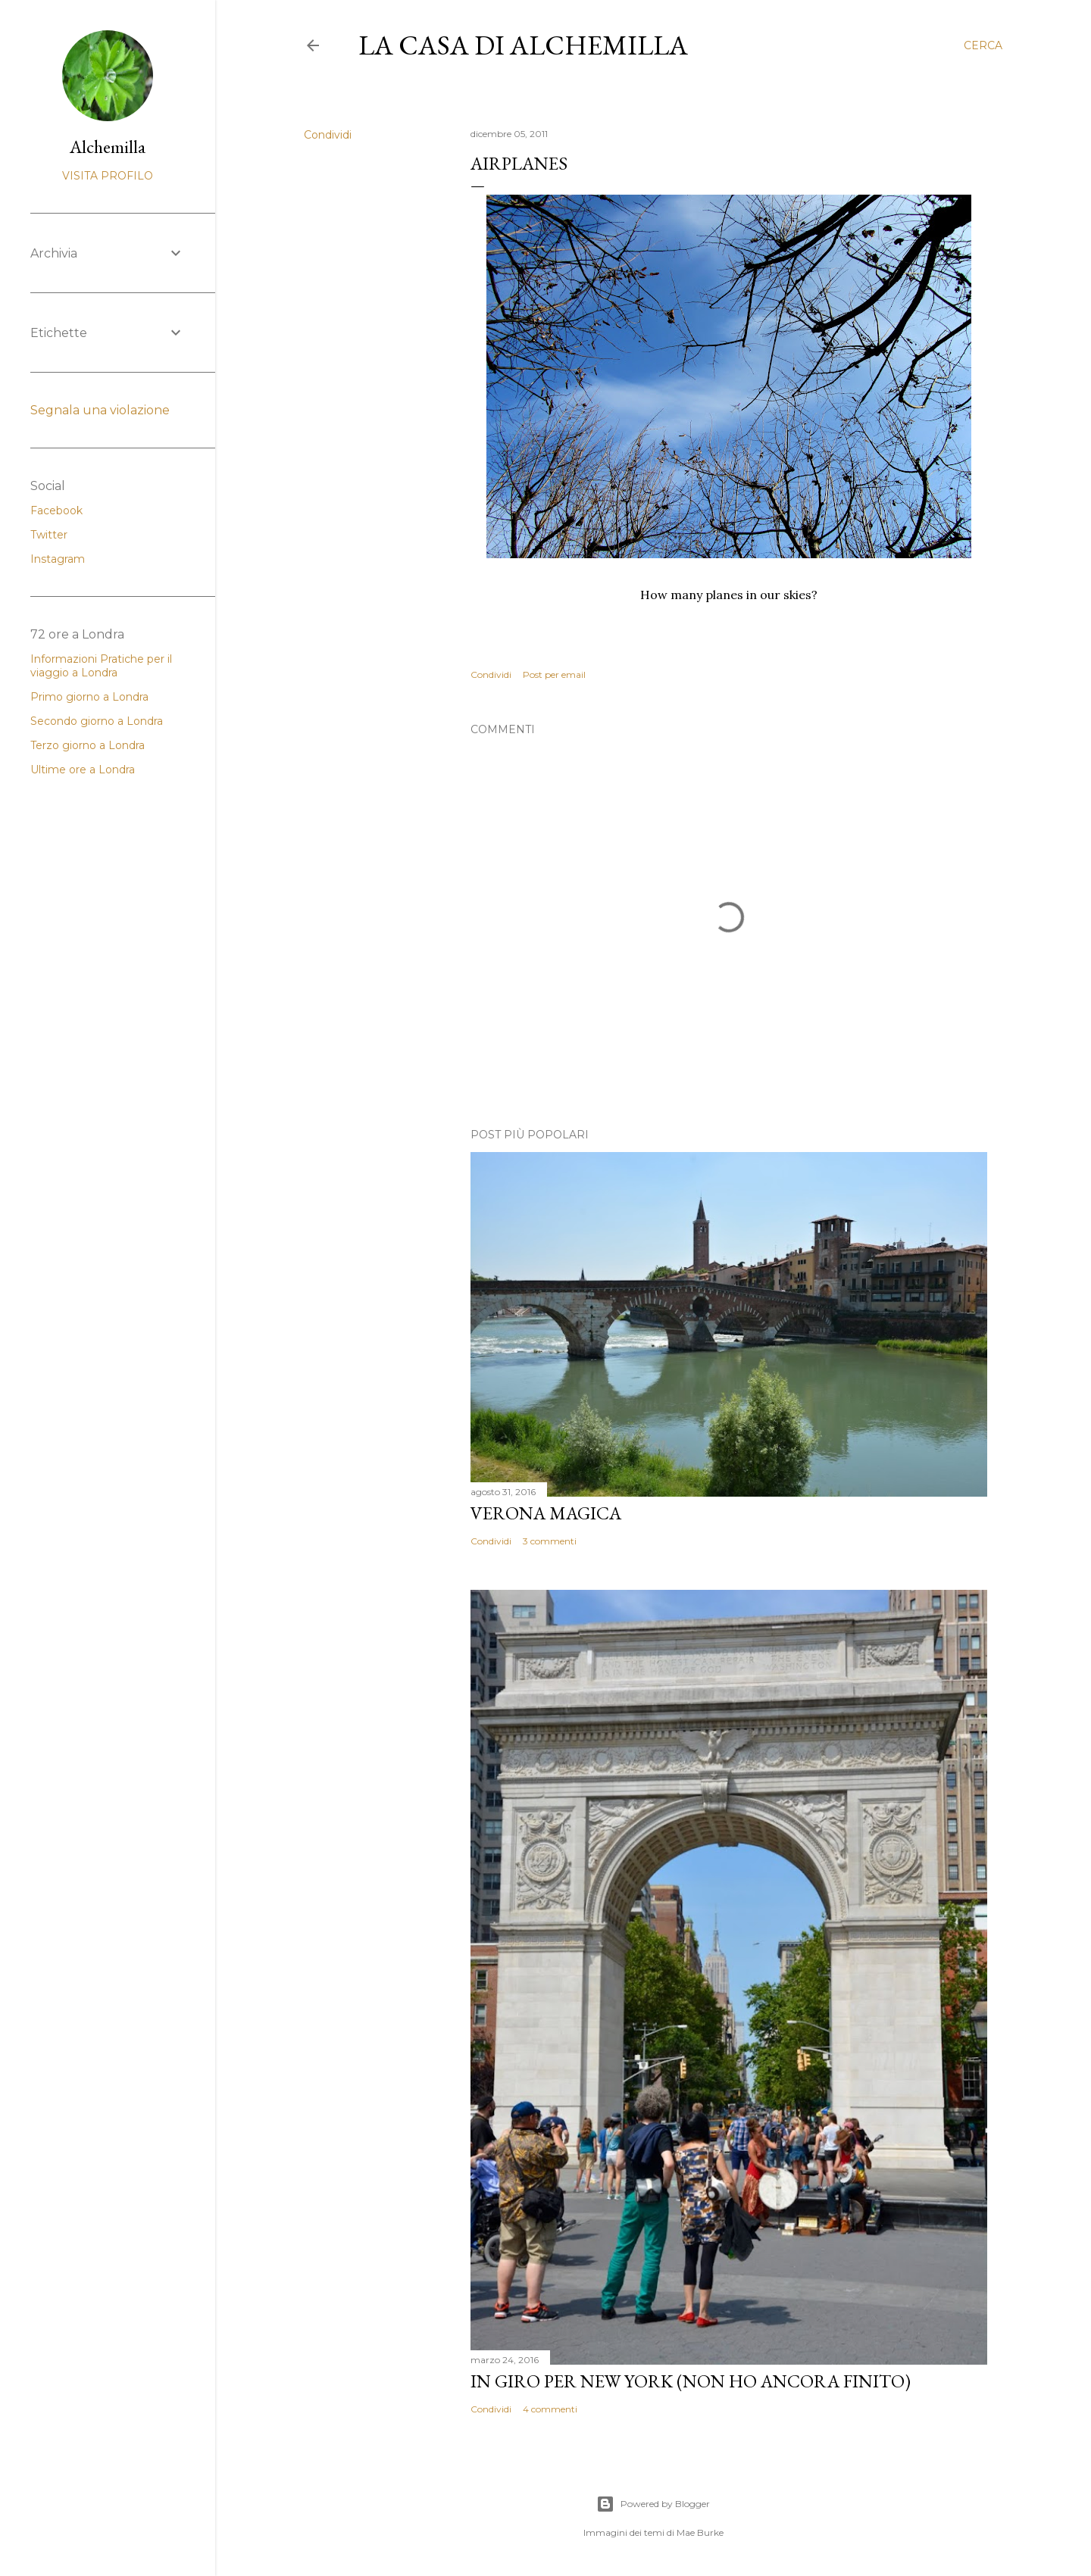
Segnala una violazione (100, 410)
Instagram (57, 559)
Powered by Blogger (653, 2504)
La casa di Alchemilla (523, 45)
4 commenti (550, 2409)
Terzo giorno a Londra (87, 745)
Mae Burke (700, 2532)
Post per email (554, 674)
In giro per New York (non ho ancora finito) (690, 2381)
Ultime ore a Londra (82, 769)
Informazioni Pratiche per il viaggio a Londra (101, 665)
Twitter (48, 535)
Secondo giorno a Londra (96, 721)
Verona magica (545, 1513)
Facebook (56, 510)
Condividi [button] (328, 135)
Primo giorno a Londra (89, 697)
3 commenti (550, 1541)
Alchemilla (107, 146)
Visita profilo (107, 176)
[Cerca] (983, 45)
